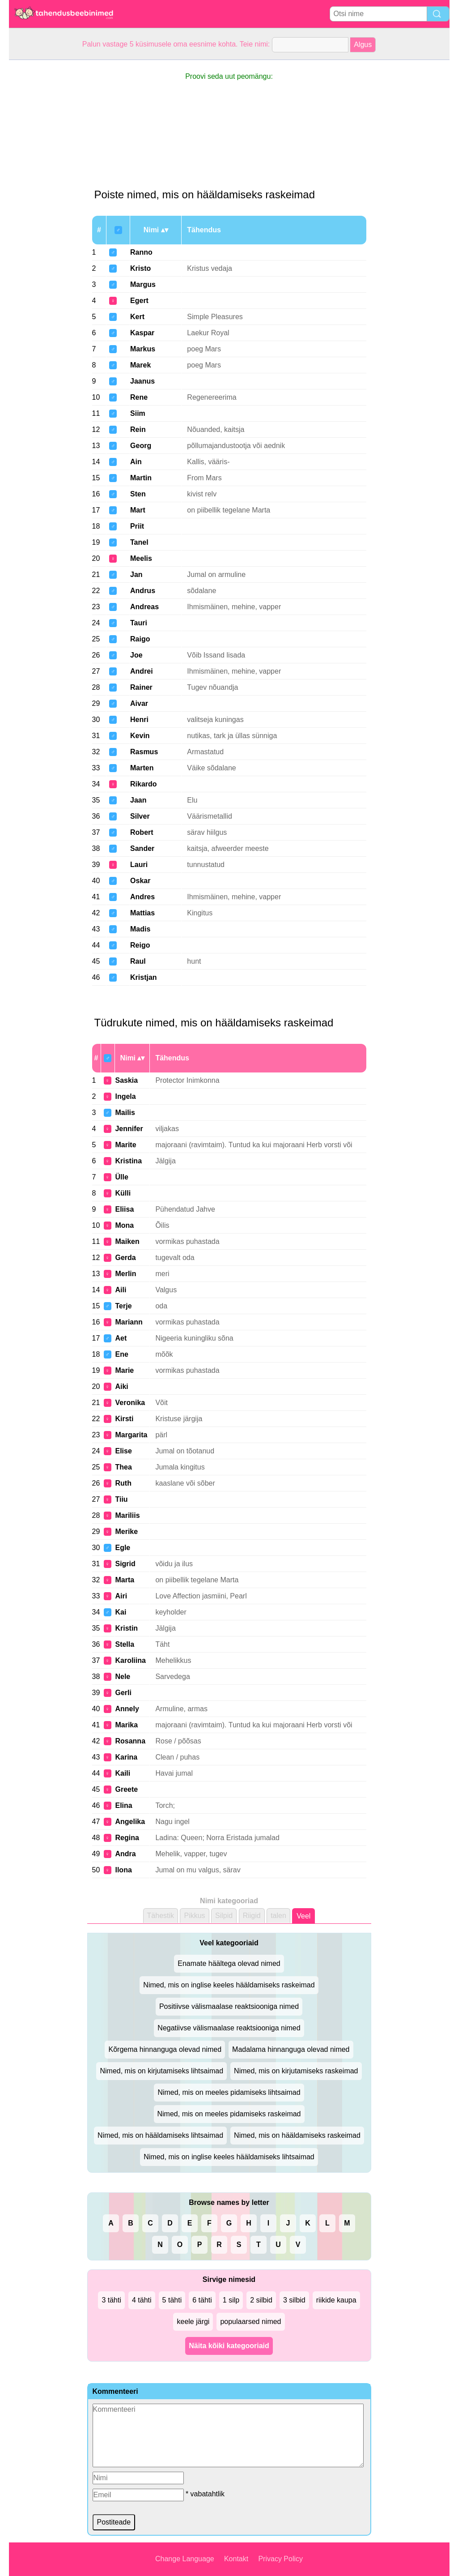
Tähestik (160, 1915)
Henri (139, 719)
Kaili (122, 1773)
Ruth (123, 1483)
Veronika (130, 1402)
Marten (141, 768)
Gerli (123, 1692)
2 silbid (261, 2300)
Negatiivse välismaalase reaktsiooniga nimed (228, 2028)
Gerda (125, 1257)
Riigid (252, 1915)
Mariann (128, 1322)
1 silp (231, 2300)
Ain (136, 462)
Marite (125, 1145)
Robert (141, 832)
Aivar (139, 703)
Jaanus (142, 381)
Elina (123, 1805)
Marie (124, 1370)
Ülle (121, 1177)
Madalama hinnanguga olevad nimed (290, 2049)
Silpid (224, 1915)
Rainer (141, 687)
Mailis (125, 1112)
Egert (139, 300)
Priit (137, 526)
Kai (120, 1612)
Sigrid (125, 1564)
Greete (126, 1789)
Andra (125, 1854)
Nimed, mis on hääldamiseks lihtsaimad (160, 2135)
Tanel (139, 542)
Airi (121, 1596)
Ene (121, 1354)
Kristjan (143, 977)
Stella (124, 1644)
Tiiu (121, 1499)
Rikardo (143, 784)
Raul (138, 961)
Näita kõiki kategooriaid (229, 2346)
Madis (140, 929)
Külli (123, 1193)
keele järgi (193, 2321)
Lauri (139, 864)
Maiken (127, 1241)
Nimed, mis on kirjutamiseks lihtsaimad (161, 2071)
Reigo (140, 945)
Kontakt (236, 2559)
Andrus (142, 590)
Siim (137, 413)
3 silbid (294, 2300)
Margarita (131, 1435)
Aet (121, 1338)
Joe (136, 655)
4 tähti (142, 2300)
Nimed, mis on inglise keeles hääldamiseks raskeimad (228, 1985)
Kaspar (142, 333)
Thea (123, 1467)
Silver (140, 816)
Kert (137, 316)
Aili (120, 1290)
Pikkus (194, 1915)
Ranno (141, 252)
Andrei (141, 671)
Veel (303, 1916)
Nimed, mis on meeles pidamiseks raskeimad (229, 2114)
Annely (127, 1709)
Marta (124, 1580)
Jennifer (129, 1128)
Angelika (130, 1821)
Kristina (128, 1161)
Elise (123, 1451)
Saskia (126, 1080)
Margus (143, 284)
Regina (127, 1837)
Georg (140, 445)
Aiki (121, 1386)
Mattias (142, 913)
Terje (123, 1306)
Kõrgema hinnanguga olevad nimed (164, 2049)
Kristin (126, 1628)
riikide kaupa (336, 2300)
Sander (142, 848)
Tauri (138, 623)
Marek (140, 365)
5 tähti (172, 2300)
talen (278, 1915)
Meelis (141, 558)
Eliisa (124, 1209)
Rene (139, 397)
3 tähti (111, 2300)
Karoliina (130, 1660)
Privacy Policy (280, 2559)
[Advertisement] (45, 194)
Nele (122, 1676)
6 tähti (202, 2300)
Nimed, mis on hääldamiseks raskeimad (297, 2135)
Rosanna (130, 1741)
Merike (126, 1531)
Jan (136, 574)
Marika (126, 1725)
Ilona (123, 1870)
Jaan (138, 800)
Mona (124, 1225)
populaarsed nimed (250, 2321)
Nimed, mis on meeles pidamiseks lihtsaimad (228, 2092)
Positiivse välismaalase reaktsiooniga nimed (229, 2006)
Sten (138, 494)
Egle (122, 1547)
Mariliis (127, 1515)
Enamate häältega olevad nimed (229, 1963)
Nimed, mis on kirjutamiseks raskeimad (296, 2071)
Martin (141, 478)
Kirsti (124, 1419)
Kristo (140, 268)
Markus (142, 349)
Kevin (140, 735)
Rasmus (144, 752)
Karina (126, 1757)
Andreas (144, 607)
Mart (137, 510)
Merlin (125, 1273)
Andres (142, 897)
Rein (138, 429)
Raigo (140, 639)
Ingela (125, 1096)
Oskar (140, 880)
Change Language (184, 2559)
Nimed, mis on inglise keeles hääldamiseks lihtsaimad (229, 2157)
